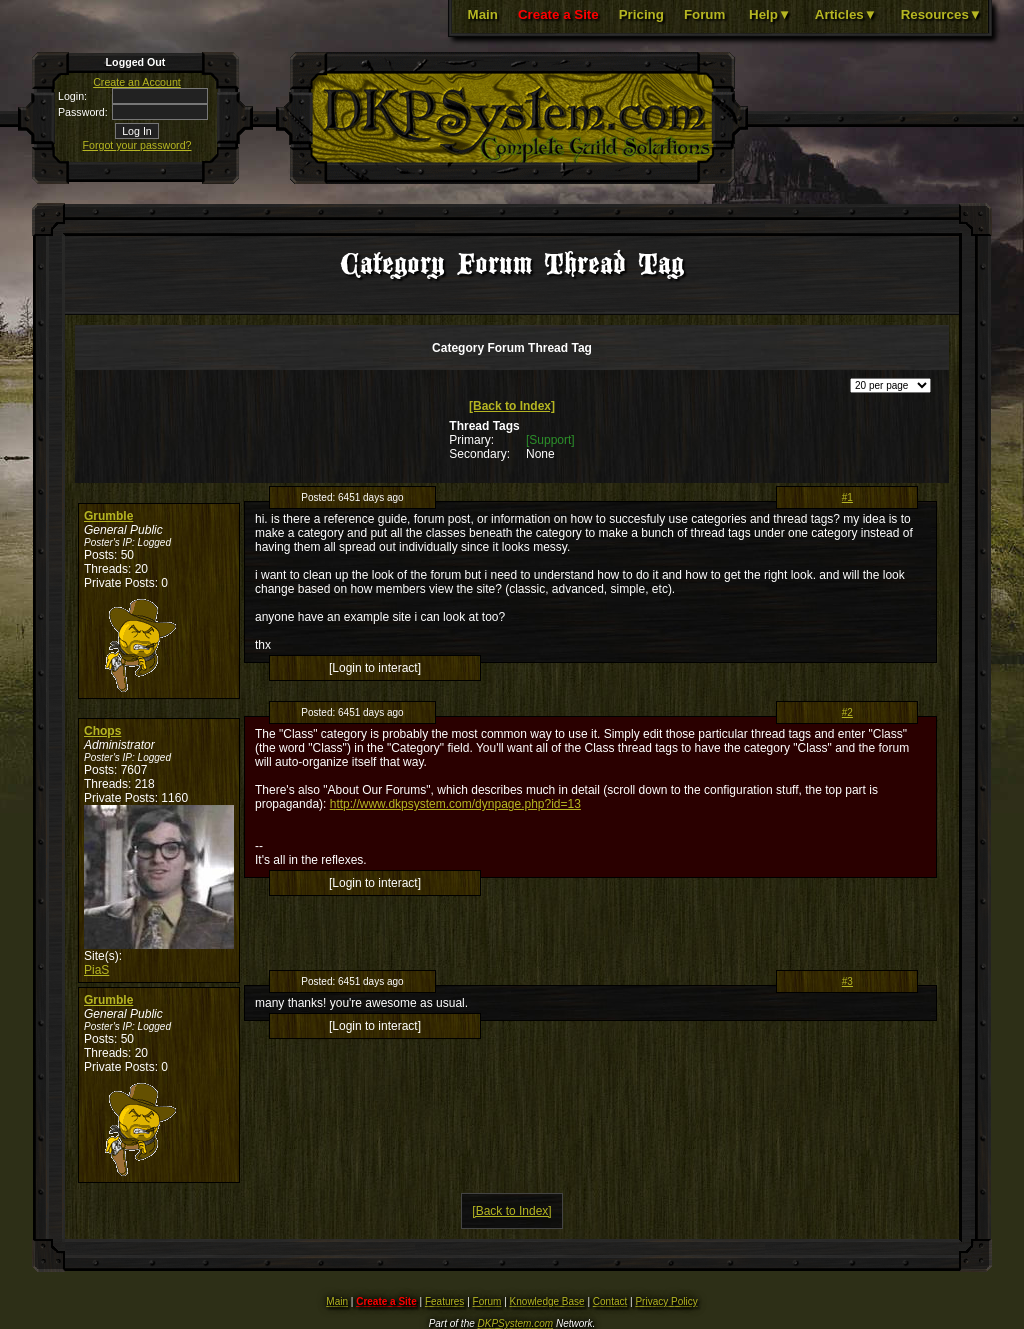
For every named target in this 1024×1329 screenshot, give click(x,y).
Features (444, 1301)
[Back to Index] (512, 406)
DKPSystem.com (516, 1323)
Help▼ (770, 14)
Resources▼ (941, 14)
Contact (610, 1301)
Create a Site (558, 14)
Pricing (641, 14)
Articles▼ (846, 14)
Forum (704, 14)
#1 (847, 497)
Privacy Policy (666, 1301)
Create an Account (137, 82)
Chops (102, 731)
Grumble (108, 516)
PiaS (96, 970)
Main (483, 14)
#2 (847, 712)
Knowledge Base (547, 1301)
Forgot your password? (137, 145)
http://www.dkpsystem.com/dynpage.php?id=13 (455, 804)
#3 (847, 981)
